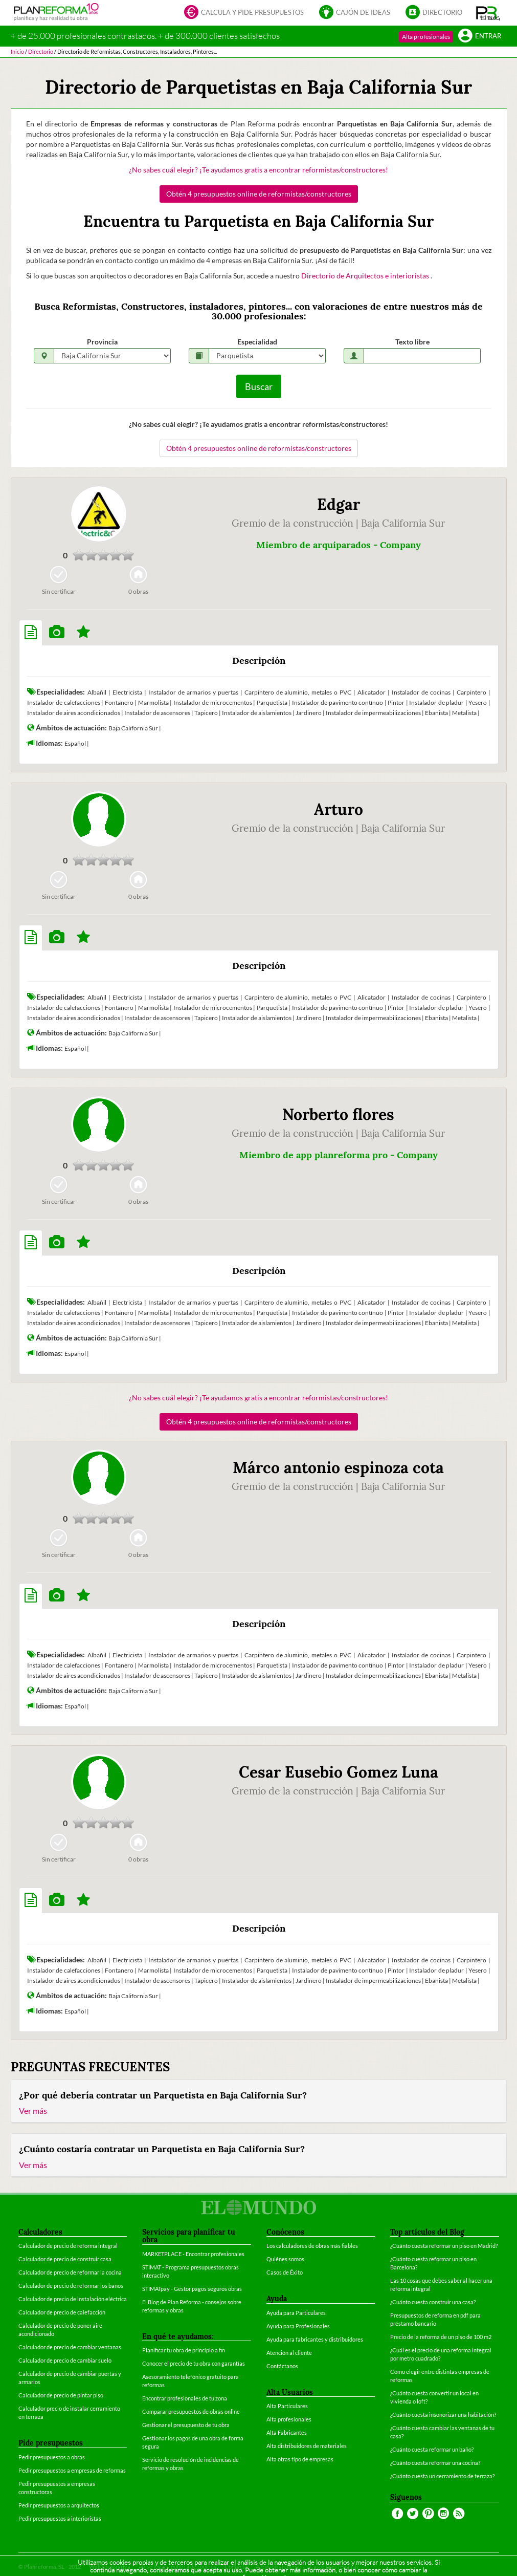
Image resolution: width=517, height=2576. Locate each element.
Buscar (259, 386)
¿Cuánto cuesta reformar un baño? (432, 2449)
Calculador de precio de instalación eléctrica (72, 2299)
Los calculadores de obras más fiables (312, 2245)
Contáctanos (282, 2366)
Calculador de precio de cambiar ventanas (69, 2347)
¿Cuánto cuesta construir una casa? (433, 2302)
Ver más (33, 2110)
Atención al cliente (289, 2352)
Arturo (338, 809)
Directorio (434, 13)
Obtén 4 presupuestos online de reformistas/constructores (258, 193)
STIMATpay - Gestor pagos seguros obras (192, 2288)
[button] (488, 13)
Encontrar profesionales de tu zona (184, 2398)
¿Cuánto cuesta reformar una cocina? (435, 2462)
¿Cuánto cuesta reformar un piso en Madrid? (444, 2245)
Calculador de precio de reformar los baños (70, 2285)
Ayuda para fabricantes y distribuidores (314, 2339)
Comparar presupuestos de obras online (191, 2411)
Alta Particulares (287, 2405)
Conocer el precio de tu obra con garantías (193, 2363)
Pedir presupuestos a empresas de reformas (72, 2470)
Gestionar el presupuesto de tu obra (186, 2424)
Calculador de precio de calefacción (61, 2312)
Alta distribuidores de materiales (306, 2445)
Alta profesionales (426, 36)
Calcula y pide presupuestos (244, 13)
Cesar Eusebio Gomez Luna (338, 1772)
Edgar (338, 504)
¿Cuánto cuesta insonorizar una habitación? (443, 2414)
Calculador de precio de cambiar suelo (64, 2360)
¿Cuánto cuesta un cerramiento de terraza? (442, 2476)
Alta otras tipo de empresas (299, 2459)
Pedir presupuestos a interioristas (59, 2518)
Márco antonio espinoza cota (338, 1467)
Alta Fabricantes (286, 2432)
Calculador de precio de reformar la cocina (70, 2272)
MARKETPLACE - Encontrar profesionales (193, 2253)
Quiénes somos (285, 2259)
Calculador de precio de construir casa (64, 2259)
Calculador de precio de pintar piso (60, 2395)
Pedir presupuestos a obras (51, 2457)
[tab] (30, 632)
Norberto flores (338, 1114)
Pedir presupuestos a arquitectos (58, 2505)
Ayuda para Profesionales (298, 2326)
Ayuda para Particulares (296, 2312)
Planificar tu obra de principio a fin (183, 2350)
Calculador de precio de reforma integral (68, 2245)
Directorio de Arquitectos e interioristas (366, 275)
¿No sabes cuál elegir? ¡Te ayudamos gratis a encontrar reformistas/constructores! (258, 169)
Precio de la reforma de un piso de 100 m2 (440, 2336)
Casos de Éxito (284, 2272)
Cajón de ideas (354, 13)
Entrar (479, 37)
